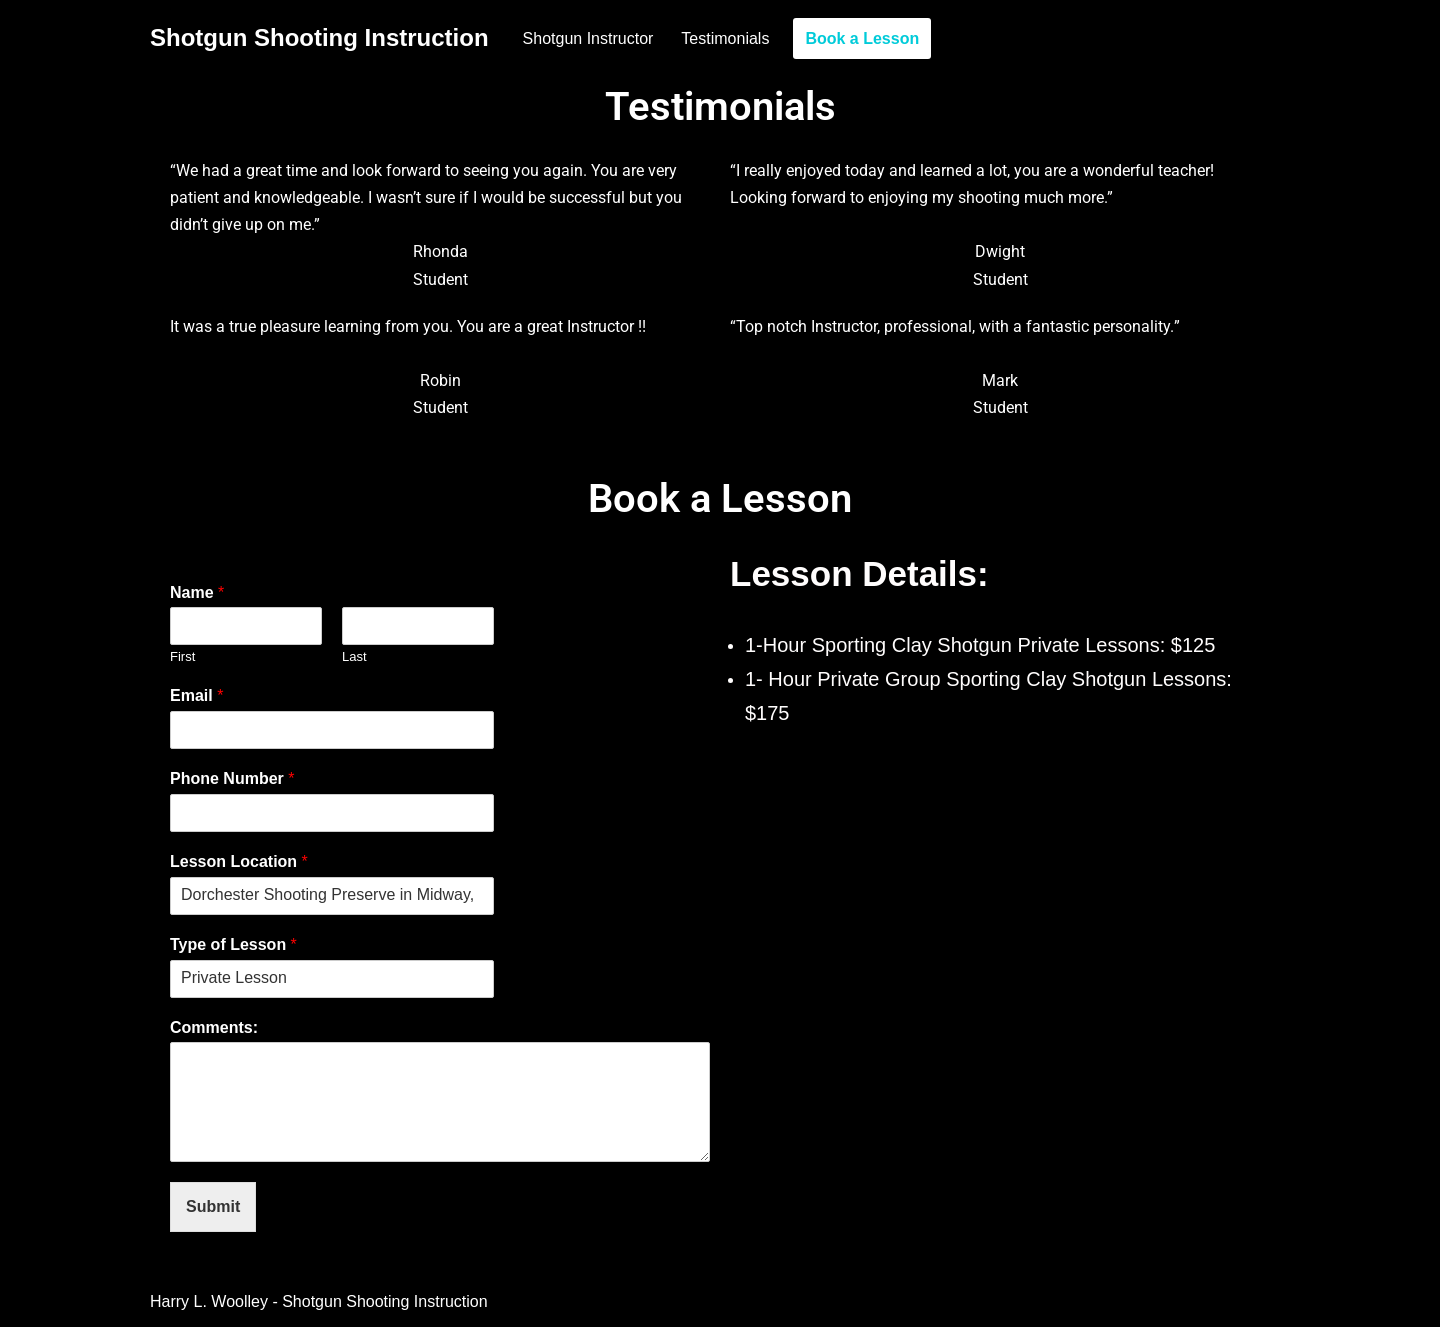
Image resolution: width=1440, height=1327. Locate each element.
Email (196, 695)
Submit (213, 1206)
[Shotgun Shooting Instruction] (319, 38)
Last (354, 656)
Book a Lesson (862, 38)
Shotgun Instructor (588, 38)
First (182, 656)
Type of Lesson (233, 944)
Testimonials (725, 38)
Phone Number (232, 778)
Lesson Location (239, 861)
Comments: (214, 1027)
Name (197, 592)
